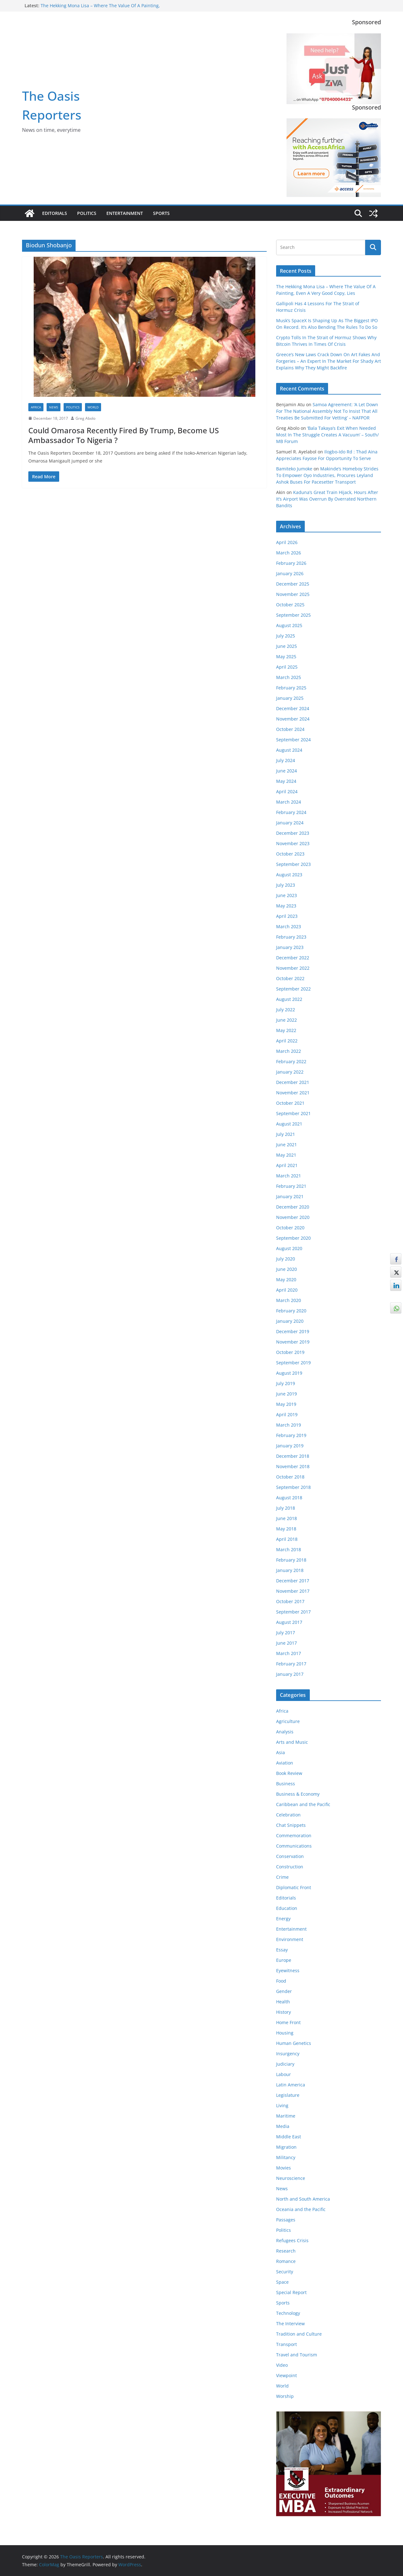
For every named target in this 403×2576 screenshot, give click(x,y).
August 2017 (289, 1622)
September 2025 (293, 615)
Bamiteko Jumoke (294, 469)
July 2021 (285, 1134)
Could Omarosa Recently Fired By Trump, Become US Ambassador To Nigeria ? (123, 435)
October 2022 (290, 978)
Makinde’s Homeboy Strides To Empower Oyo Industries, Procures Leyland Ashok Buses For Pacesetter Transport (327, 475)
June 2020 (286, 1269)
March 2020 (288, 1300)
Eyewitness (287, 1970)
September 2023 (293, 864)
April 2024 (287, 791)
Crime (282, 1877)
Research (286, 2251)
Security (284, 2272)
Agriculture (288, 1721)
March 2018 (288, 1549)
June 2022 (286, 1020)
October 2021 (290, 1103)
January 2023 (290, 947)
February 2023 (291, 937)
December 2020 (292, 1207)
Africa (36, 407)
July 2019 (285, 1383)
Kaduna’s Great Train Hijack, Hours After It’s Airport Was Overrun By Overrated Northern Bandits (327, 498)
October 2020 (290, 1228)
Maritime (285, 2116)
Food (281, 1981)
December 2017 (292, 1581)
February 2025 (291, 688)
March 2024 (288, 802)
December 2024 (292, 708)
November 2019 (292, 1342)
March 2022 (288, 1051)
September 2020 (293, 1238)
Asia (280, 1752)
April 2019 (287, 1414)
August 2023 (289, 875)
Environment (289, 1939)
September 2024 (293, 740)
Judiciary (285, 2064)
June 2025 (286, 646)
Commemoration (293, 1835)
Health (283, 2002)
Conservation (290, 1856)
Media (282, 2126)
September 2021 (293, 1113)
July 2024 (285, 760)
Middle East (288, 2137)
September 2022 (293, 989)
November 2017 (292, 1591)
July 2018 (285, 1508)
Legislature (287, 2095)
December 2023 (292, 833)
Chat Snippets (291, 1825)
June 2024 (286, 771)
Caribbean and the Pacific (303, 1804)
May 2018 (286, 1529)
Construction (289, 1867)
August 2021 (289, 1124)
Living (282, 2105)
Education (286, 1908)
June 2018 (286, 1518)
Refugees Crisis (292, 2240)
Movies (283, 2168)
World (93, 407)
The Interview (290, 2323)
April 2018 (287, 1539)
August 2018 (289, 1498)
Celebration (288, 1815)
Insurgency (287, 2054)
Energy (283, 1919)
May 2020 (286, 1279)
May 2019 (286, 1404)
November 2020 (292, 1217)
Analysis (284, 1732)
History (283, 2012)
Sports (161, 213)
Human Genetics (293, 2043)
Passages (285, 2220)
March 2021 (288, 1176)
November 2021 (292, 1093)
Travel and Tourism (296, 2355)
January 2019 (290, 1446)
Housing (284, 2033)
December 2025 (292, 584)
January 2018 (290, 1570)
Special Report (291, 2292)
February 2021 (291, 1186)
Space (282, 2282)
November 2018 (292, 1466)
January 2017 (290, 1674)
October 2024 (290, 729)
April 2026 (287, 542)
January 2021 (290, 1196)
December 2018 (292, 1456)
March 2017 (288, 1653)
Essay (282, 1950)
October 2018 (290, 1477)
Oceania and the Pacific (301, 2209)
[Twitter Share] (395, 1272)
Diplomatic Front (293, 1887)
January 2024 (290, 823)
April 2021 (287, 1165)
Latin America (290, 2085)
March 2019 (288, 1425)
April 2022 (287, 1041)
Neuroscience (290, 2178)
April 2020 (287, 1290)
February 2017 (291, 1664)
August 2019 (289, 1373)
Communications (294, 1846)
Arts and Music (292, 1742)
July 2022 (285, 1010)
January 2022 (290, 1072)
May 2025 (286, 656)
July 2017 (285, 1633)
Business (285, 1784)
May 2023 (286, 906)
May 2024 (286, 781)
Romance (286, 2261)
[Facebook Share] (395, 1259)
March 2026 (288, 553)
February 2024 (291, 812)
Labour (283, 2074)
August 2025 (289, 625)
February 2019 (291, 1435)
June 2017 (286, 1643)
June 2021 (286, 1145)
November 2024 (292, 719)
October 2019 (290, 1352)
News (53, 407)
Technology (288, 2313)
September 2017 (293, 1612)
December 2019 (292, 1331)
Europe (283, 1960)
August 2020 (289, 1248)
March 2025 (288, 677)
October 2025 (290, 605)
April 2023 (287, 916)
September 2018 (293, 1487)
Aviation (284, 1763)
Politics (86, 213)
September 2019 (293, 1363)
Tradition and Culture (299, 2334)
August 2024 (289, 750)
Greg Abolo (85, 418)
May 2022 (286, 1030)
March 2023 (288, 926)
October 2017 (290, 1601)
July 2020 (285, 1259)
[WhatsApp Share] (395, 1308)
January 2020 (290, 1321)
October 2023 (290, 854)
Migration (286, 2147)
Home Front (288, 2022)
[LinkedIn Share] (395, 1285)
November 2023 (292, 843)
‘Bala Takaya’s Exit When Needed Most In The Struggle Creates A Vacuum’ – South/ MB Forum (327, 434)
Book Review (289, 1773)
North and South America (303, 2199)
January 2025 (290, 698)
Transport (286, 2344)
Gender (284, 1991)
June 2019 (286, 1394)
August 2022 (289, 999)
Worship (285, 2396)
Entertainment (124, 213)
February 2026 (291, 563)
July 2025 (285, 636)
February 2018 (291, 1560)
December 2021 (292, 1082)
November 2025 (292, 594)
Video (282, 2365)
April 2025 (287, 667)
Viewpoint (286, 2375)
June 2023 (286, 895)
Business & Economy (298, 1794)
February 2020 (291, 1311)
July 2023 (285, 885)
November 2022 (292, 968)
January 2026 (290, 573)
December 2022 (292, 958)
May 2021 (286, 1155)
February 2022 (291, 1061)
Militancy (285, 2157)
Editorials (54, 213)
